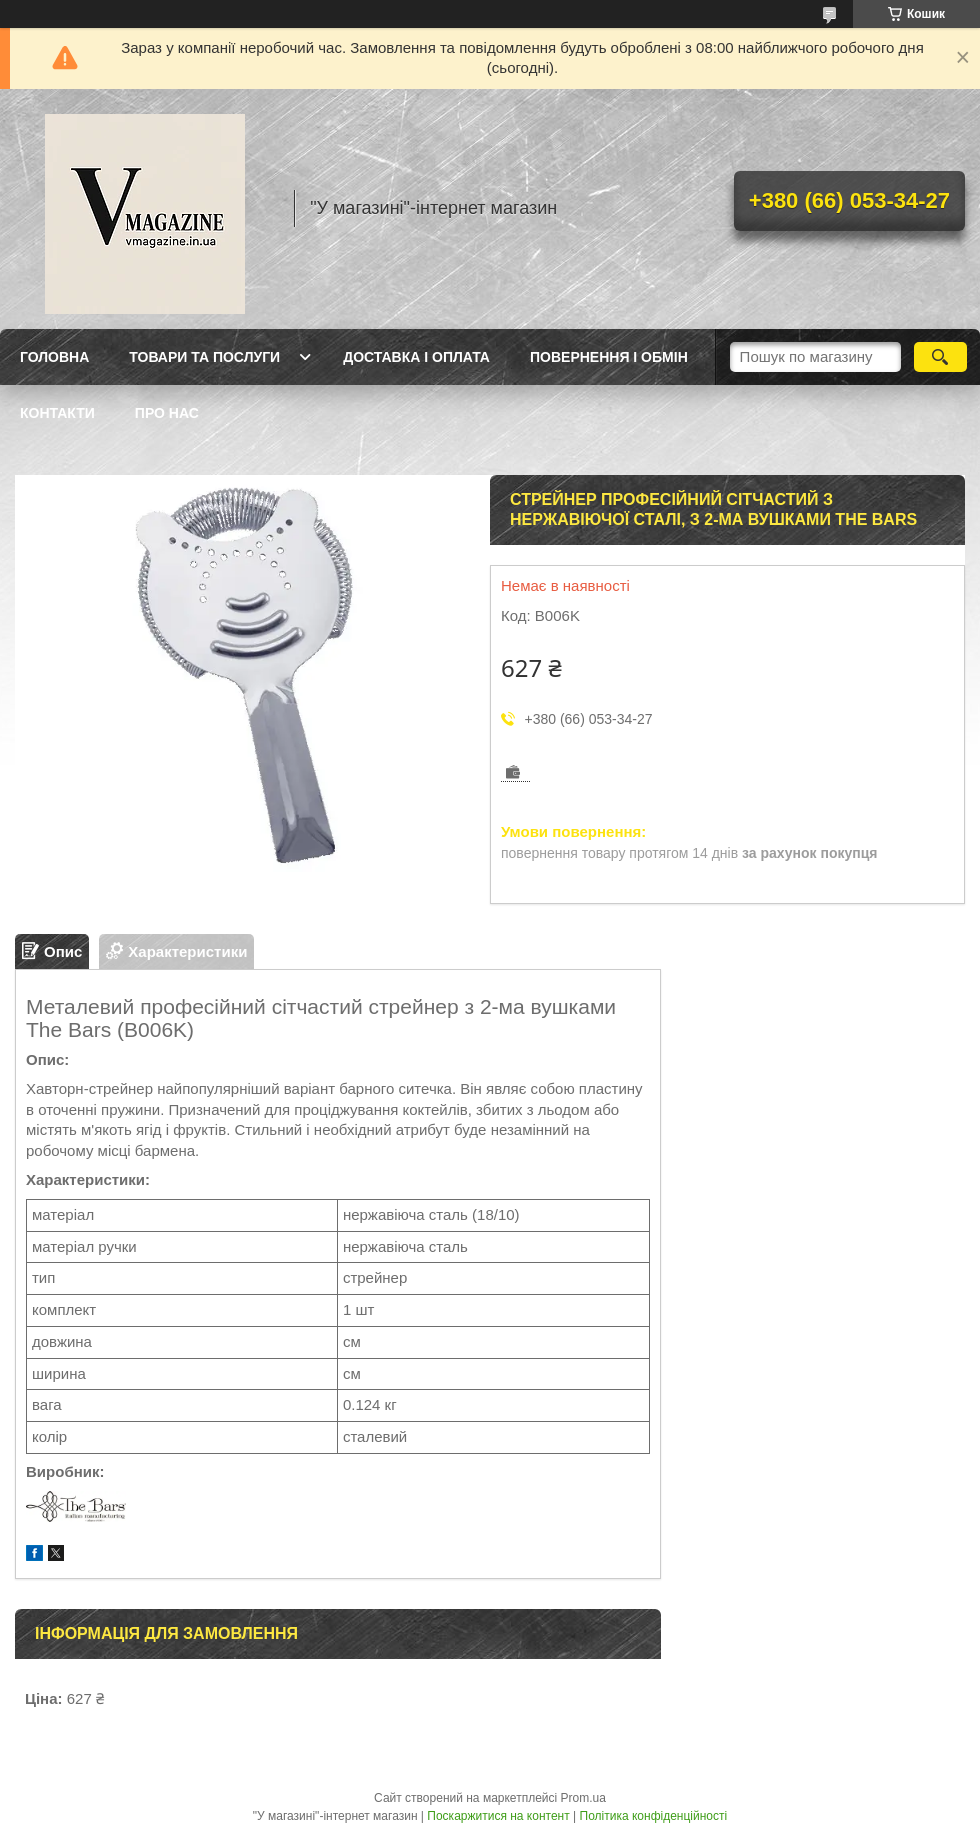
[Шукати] (940, 357)
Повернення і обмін (609, 357)
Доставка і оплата (416, 357)
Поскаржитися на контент (498, 1816)
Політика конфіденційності (654, 1816)
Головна (54, 357)
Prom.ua (583, 1798)
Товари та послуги (204, 357)
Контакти (57, 413)
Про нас (167, 413)
